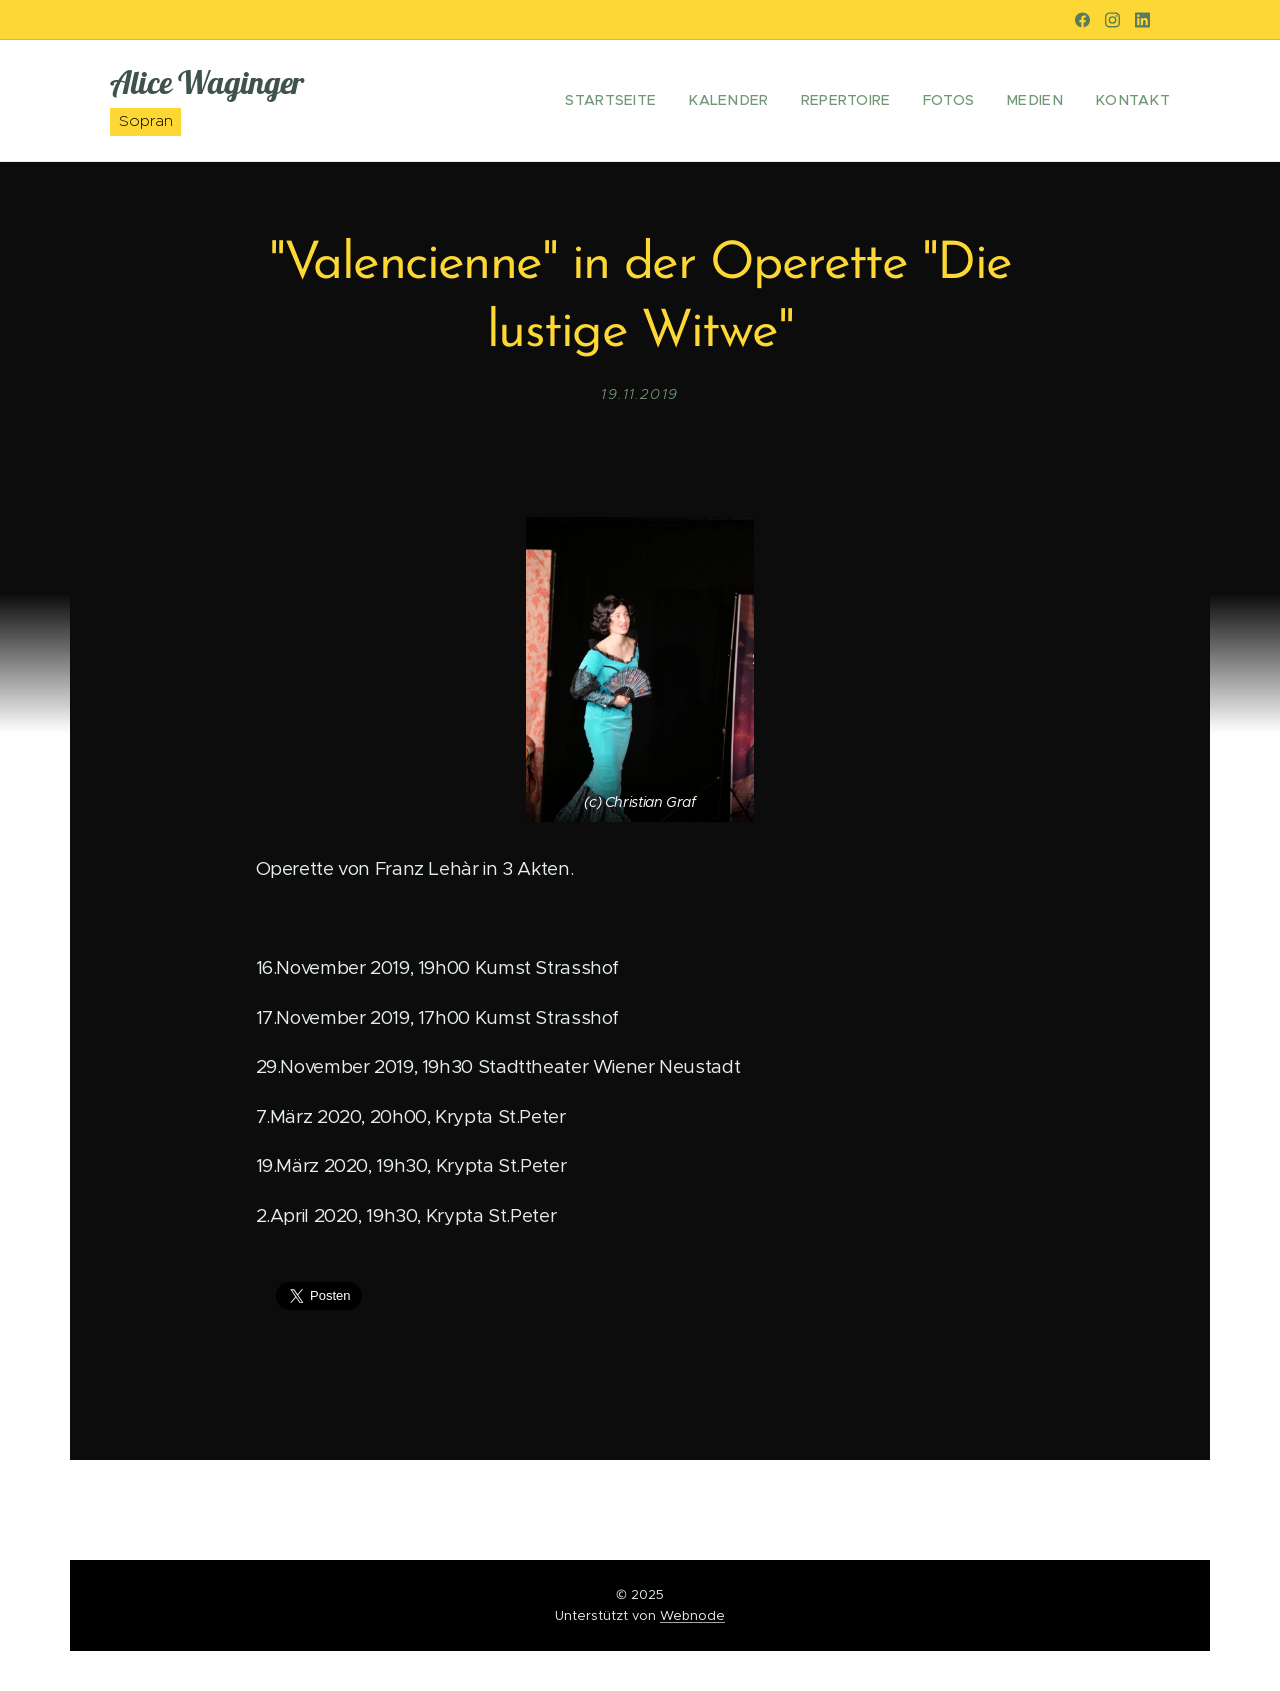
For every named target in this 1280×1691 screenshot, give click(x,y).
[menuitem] (653, 101)
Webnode (692, 1615)
